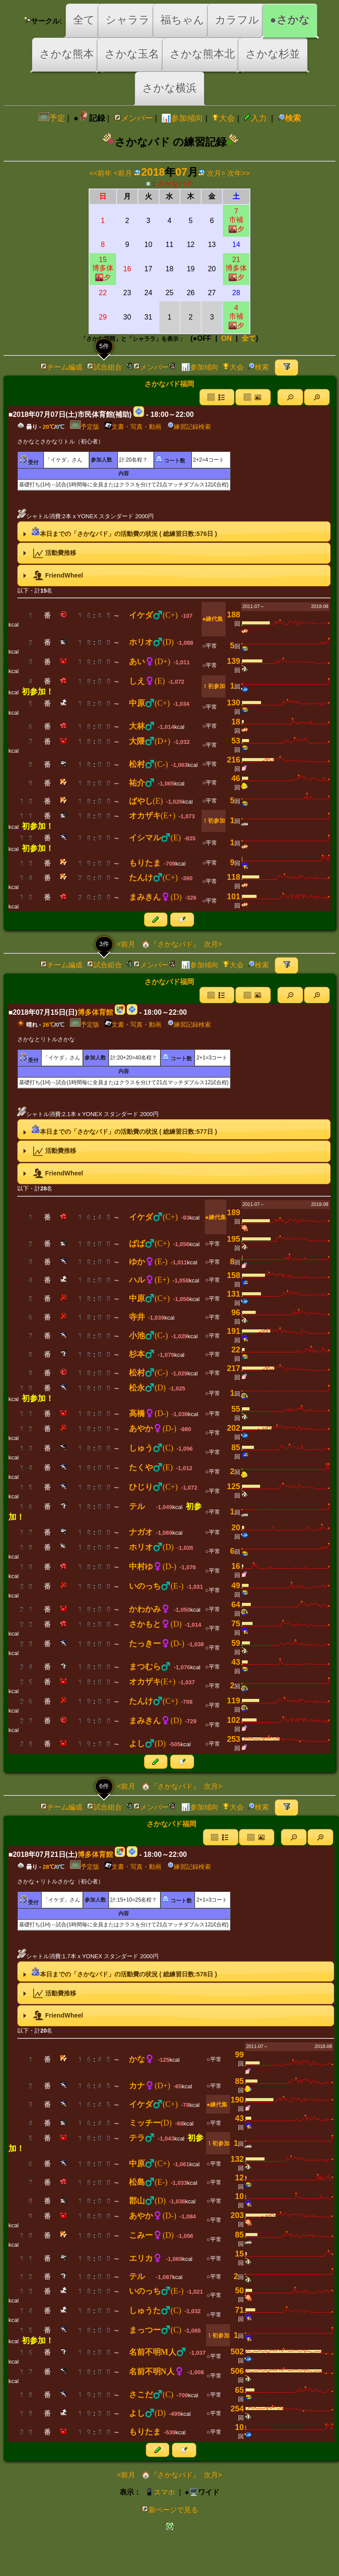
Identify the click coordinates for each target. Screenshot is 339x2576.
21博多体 (236, 268)
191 (233, 1331)
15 (239, 2253)
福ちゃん (182, 20)
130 (233, 702)
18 (235, 721)
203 (237, 2215)
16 (235, 1566)
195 (233, 1239)
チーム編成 (61, 367)
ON (226, 338)
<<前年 (101, 173)
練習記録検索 (189, 426)
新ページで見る (169, 2510)
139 (233, 661)
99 (239, 2054)
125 (233, 1486)
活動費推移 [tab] (48, 553)
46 (235, 778)
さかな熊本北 (202, 54)
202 (233, 1428)
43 (235, 1662)
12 (239, 2177)
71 (239, 2310)
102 (233, 1720)
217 (233, 1368)
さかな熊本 (66, 54)
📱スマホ (160, 2492)
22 (235, 1349)
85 (235, 1447)
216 (233, 759)
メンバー (133, 118)
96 (235, 1312)
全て (84, 20)
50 (239, 2290)
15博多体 (102, 268)
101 (233, 896)
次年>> (238, 173)
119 (233, 1700)
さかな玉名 (132, 54)
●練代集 (212, 619)
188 (233, 614)
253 (233, 1739)
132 (237, 2159)
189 (233, 1212)
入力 (255, 118)
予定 (52, 118)
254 (237, 2408)
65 (239, 2390)
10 (239, 2196)
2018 (152, 172)
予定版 (84, 426)
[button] (290, 397)
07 (181, 172)
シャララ (127, 20)
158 (233, 1275)
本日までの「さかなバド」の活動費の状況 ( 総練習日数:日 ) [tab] (119, 531)
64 (235, 1604)
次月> (216, 173)
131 (233, 1294)
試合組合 (104, 367)
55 (235, 1409)
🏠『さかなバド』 (169, 944)
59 (235, 1643)
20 (235, 1527)
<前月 (123, 173)
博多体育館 (95, 1012)
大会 (223, 118)
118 (233, 877)
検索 (289, 118)
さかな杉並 (272, 54)
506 (237, 2371)
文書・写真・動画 (133, 426)
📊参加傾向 (182, 118)
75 (235, 1623)
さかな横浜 (169, 88)
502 (237, 2351)
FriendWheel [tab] (52, 576)
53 (235, 740)
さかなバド (175, 183)
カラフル (237, 20)
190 (237, 2099)
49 (235, 1585)
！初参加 (213, 686)
